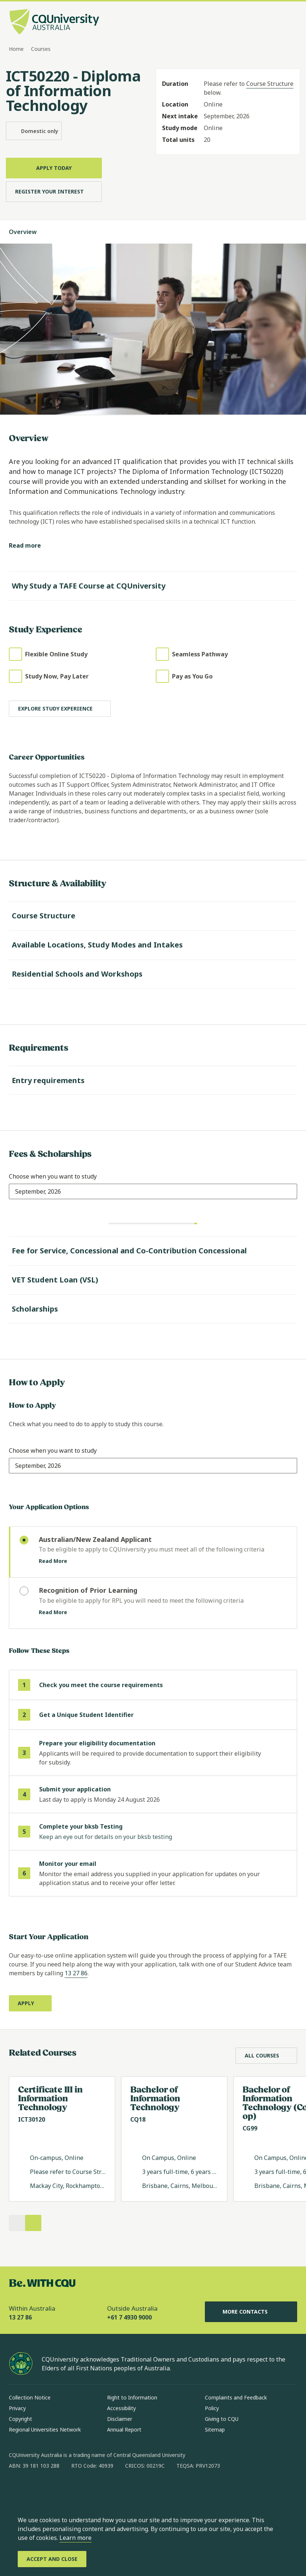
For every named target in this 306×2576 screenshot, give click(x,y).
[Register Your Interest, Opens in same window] (54, 191)
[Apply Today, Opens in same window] (54, 168)
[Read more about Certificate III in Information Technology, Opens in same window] (62, 2139)
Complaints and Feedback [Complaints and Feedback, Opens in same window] (236, 2397)
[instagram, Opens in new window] (36, 2489)
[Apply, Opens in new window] (30, 2003)
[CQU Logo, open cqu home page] (54, 22)
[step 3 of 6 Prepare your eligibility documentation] (153, 1753)
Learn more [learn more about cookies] (75, 2538)
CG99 (250, 2128)
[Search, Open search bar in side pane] (277, 22)
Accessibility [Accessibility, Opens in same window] (121, 2408)
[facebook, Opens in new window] (17, 2489)
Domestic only (33, 130)
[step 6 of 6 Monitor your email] (153, 1873)
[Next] (33, 2223)
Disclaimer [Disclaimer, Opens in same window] (119, 2418)
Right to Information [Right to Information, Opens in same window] (132, 2397)
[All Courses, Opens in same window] (266, 2056)
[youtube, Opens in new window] (94, 2489)
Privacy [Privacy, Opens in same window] (17, 2408)
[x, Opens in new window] (74, 2489)
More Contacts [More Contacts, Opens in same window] (251, 2311)
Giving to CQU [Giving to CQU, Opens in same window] (221, 2418)
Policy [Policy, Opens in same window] (212, 2408)
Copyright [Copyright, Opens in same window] (20, 2418)
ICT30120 (31, 2119)
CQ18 (137, 2119)
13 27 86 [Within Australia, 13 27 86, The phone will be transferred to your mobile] (20, 2317)
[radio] (153, 1552)
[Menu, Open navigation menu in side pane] (290, 22)
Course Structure (269, 84)
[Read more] (31, 546)
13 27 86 (76, 1973)
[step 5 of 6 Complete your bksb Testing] (153, 1831)
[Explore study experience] (60, 709)
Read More (59, 1561)
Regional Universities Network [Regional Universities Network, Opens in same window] (45, 2429)
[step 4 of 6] (153, 1794)
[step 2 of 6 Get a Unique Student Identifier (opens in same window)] (153, 1714)
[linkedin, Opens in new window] (55, 2489)
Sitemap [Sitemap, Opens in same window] (215, 2429)
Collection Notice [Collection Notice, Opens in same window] (30, 2397)
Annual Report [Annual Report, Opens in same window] (124, 2429)
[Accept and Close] (52, 2559)
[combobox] (38, 1191)
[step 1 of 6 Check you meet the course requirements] (153, 1685)
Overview (30, 232)
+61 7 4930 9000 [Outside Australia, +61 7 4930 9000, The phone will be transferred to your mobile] (129, 2317)
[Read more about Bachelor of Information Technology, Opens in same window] (174, 2139)
